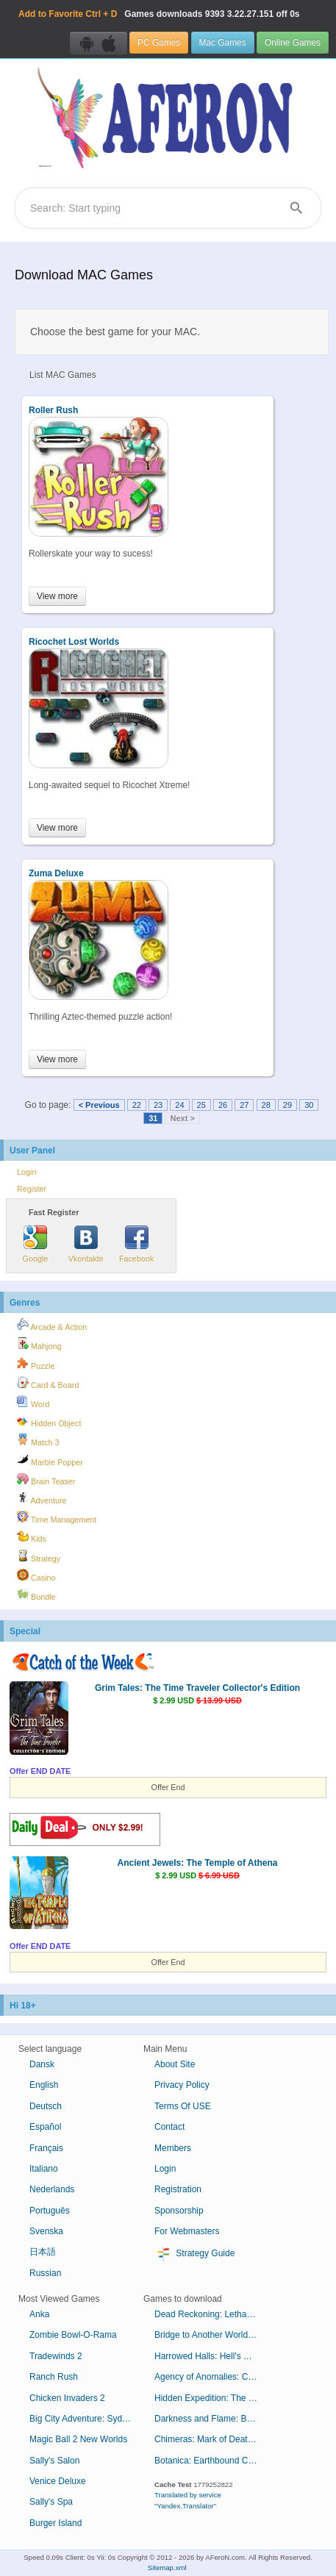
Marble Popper (50, 1460)
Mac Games (222, 42)
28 (266, 1105)
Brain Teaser (46, 1479)
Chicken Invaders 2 (67, 2398)
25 (201, 1105)
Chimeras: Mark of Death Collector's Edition (211, 2439)
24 (179, 1105)
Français (46, 2148)
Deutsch (45, 2106)
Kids (31, 1536)
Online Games (293, 42)
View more (57, 596)
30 (308, 1105)
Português (49, 2210)
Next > (182, 1118)
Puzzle (35, 1363)
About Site (174, 2064)
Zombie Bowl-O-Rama (73, 2335)
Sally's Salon (54, 2460)
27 (244, 1105)
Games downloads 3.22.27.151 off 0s (159, 14)
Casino (36, 1575)
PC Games (158, 42)
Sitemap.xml (167, 2568)
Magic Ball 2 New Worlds (78, 2439)
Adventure (42, 1498)
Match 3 (38, 1440)
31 (153, 1118)
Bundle (36, 1594)
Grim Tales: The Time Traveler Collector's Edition (197, 1688)
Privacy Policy (182, 2085)
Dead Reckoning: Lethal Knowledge (211, 2314)
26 (222, 1105)
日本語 (42, 2252)
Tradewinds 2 (55, 2356)
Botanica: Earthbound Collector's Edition (211, 2460)
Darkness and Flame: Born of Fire (211, 2419)
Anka (39, 2314)
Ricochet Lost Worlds (74, 642)
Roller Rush (53, 410)
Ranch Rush (53, 2377)
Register (31, 1188)
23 (158, 1105)
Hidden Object (49, 1421)
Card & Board (48, 1382)
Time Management (56, 1517)
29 (287, 1105)
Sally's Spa (51, 2502)
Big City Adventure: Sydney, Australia (86, 2419)
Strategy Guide (194, 2254)
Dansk (41, 2064)
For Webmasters (186, 2231)
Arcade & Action (52, 1324)
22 (136, 1105)
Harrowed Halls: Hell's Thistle (211, 2356)
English (43, 2085)
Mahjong (39, 1343)
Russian (45, 2273)
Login (26, 1171)
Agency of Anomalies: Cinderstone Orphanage (211, 2377)
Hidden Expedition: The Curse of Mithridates (211, 2398)
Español (45, 2127)
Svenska (46, 2231)
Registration (177, 2189)
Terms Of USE (182, 2106)
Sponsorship (179, 2210)
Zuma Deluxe (56, 873)
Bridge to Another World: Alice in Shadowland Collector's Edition (211, 2335)
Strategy (38, 1556)
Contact (169, 2127)
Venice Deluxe (57, 2481)
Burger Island (55, 2523)
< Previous (99, 1105)
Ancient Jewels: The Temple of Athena (197, 1863)
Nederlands (51, 2189)
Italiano (43, 2169)
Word (33, 1402)
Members (172, 2148)
